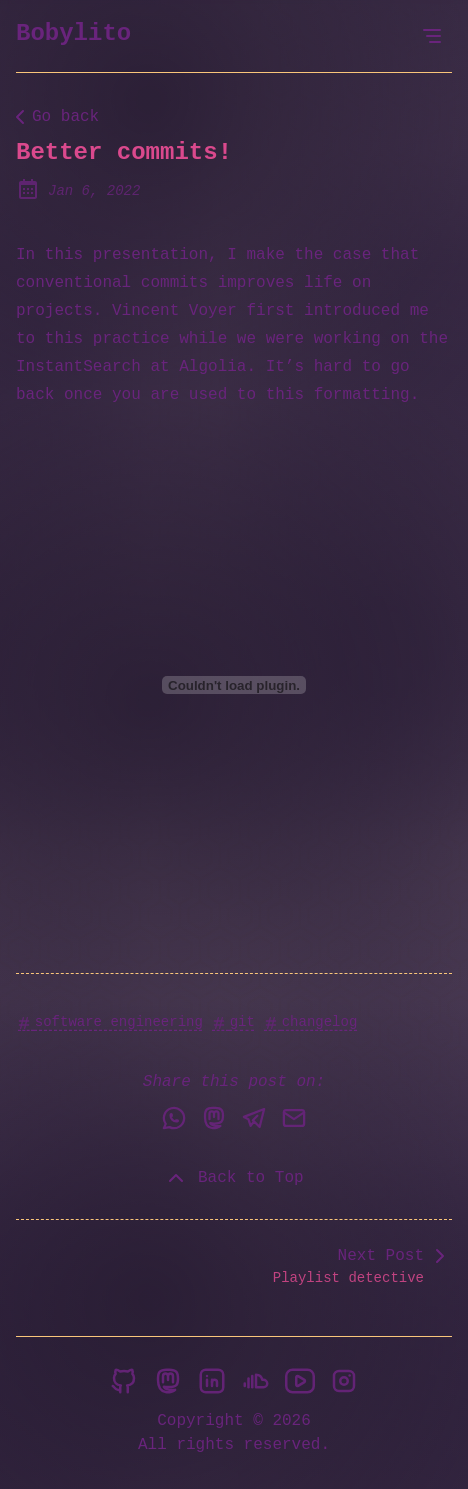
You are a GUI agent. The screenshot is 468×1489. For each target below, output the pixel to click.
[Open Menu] (432, 36)
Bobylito (73, 33)
